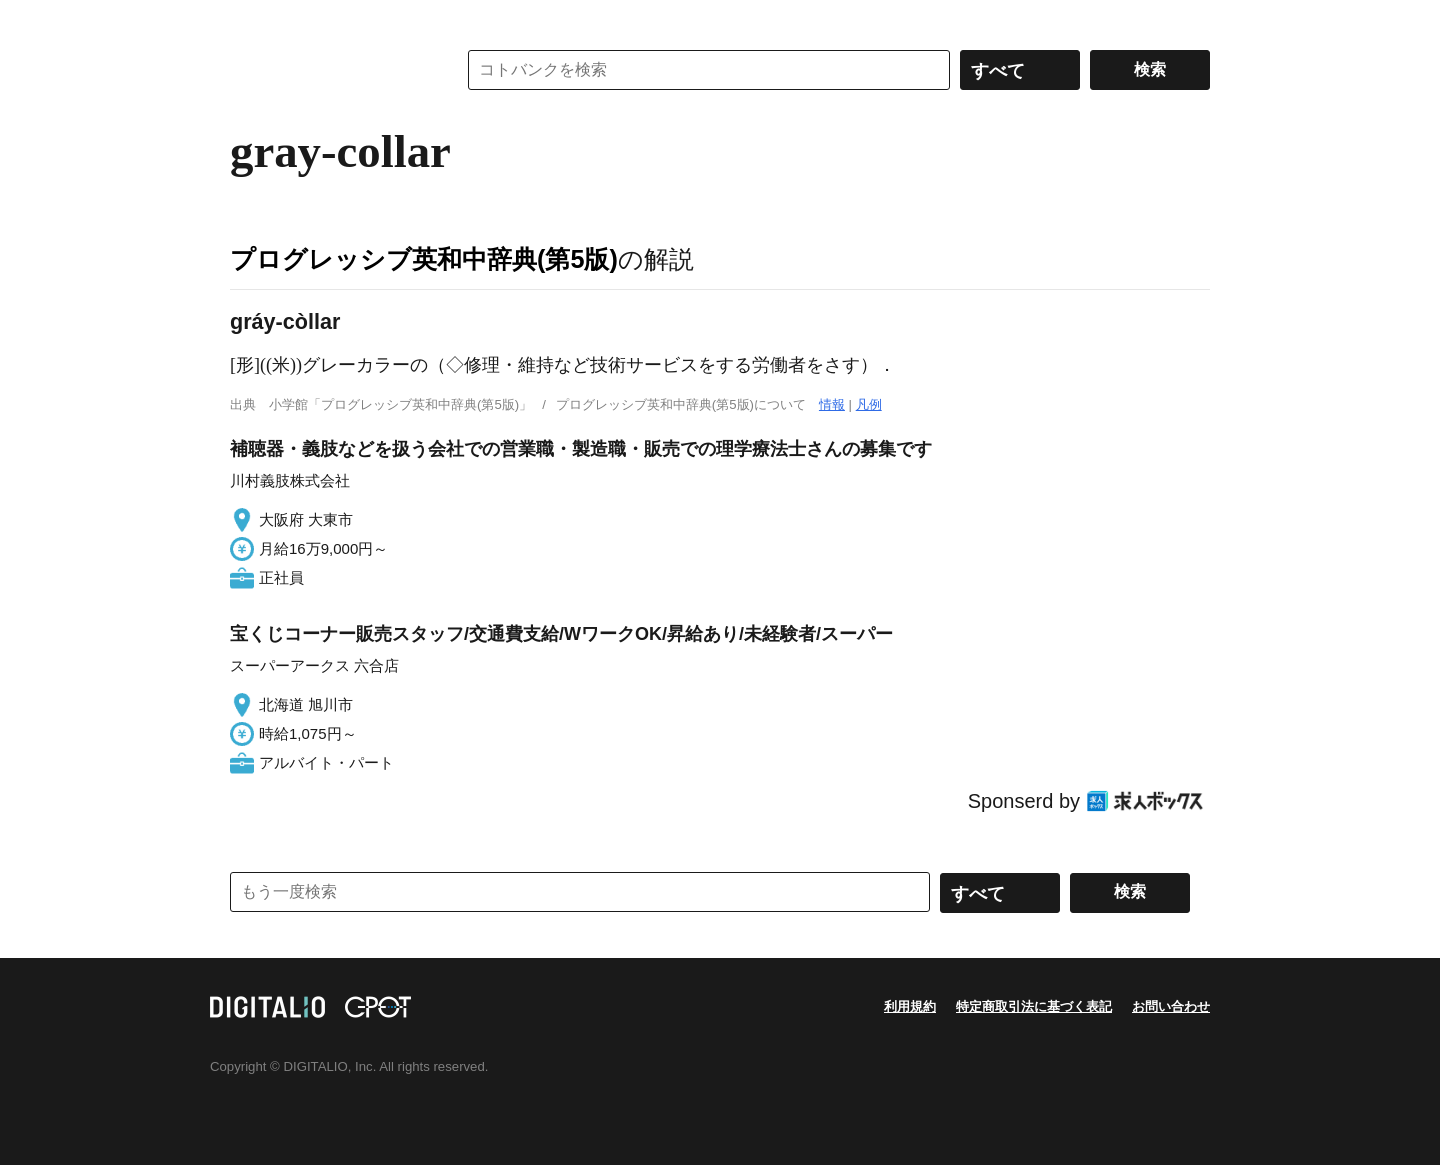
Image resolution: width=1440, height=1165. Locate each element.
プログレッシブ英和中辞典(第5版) (424, 259)
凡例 (869, 404)
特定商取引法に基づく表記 (1034, 1006)
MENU (250, 20)
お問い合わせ (1171, 1006)
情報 (832, 404)
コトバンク (329, 70)
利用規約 (910, 1006)
